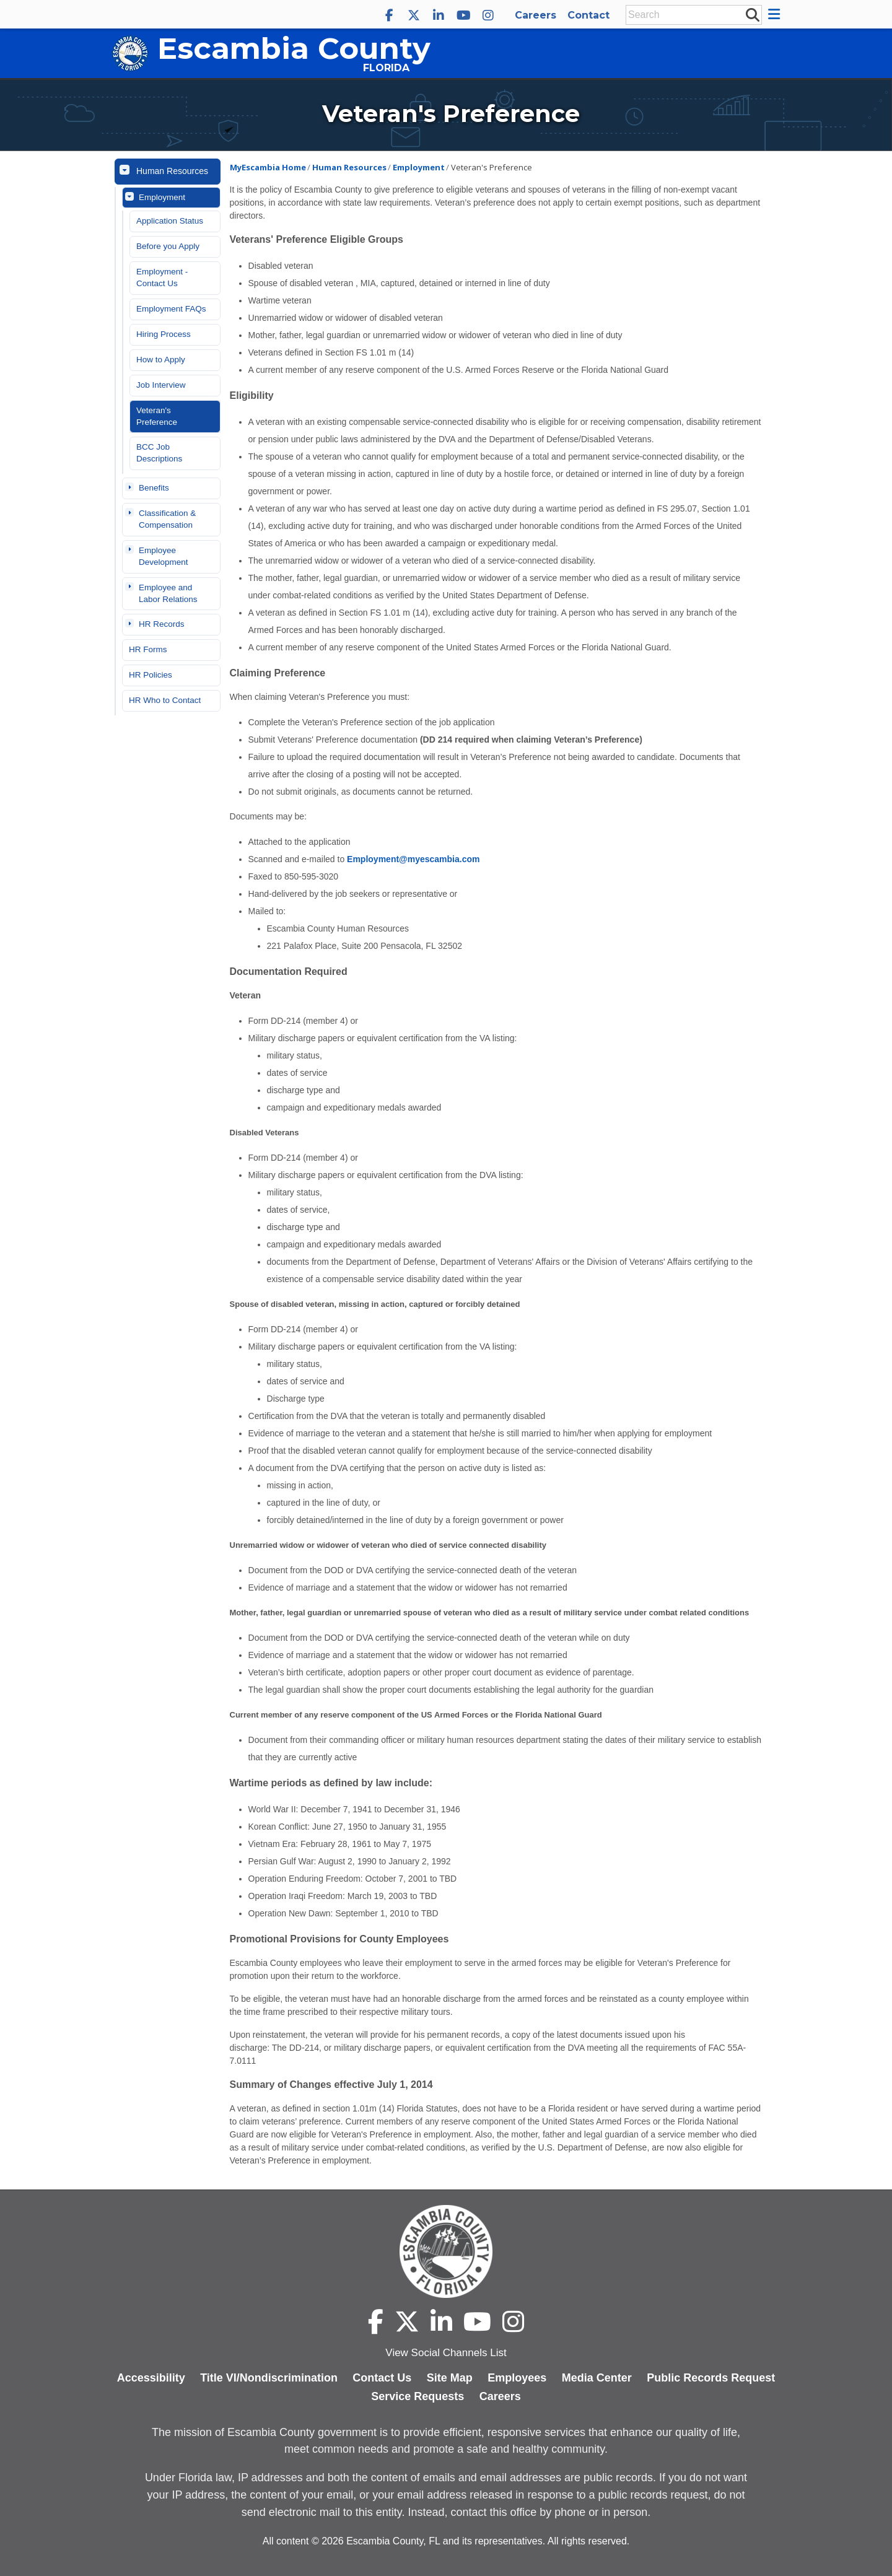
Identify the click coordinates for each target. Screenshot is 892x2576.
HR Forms (148, 649)
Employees (517, 2378)
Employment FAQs (171, 308)
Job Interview (161, 385)
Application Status (169, 220)
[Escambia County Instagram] (488, 15)
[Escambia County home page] (446, 2251)
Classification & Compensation (167, 519)
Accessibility (151, 2378)
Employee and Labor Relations (168, 593)
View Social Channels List (445, 2353)
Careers (535, 15)
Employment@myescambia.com (413, 859)
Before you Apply (167, 246)
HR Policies (150, 674)
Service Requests (417, 2396)
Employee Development (163, 556)
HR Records (162, 624)
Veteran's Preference (156, 416)
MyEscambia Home (268, 167)
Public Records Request (711, 2378)
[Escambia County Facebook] (389, 15)
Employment (162, 197)
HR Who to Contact (165, 700)
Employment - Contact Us (162, 277)
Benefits (154, 487)
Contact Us (381, 2378)
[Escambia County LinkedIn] (438, 15)
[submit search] (752, 14)
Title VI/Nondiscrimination (269, 2378)
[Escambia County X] (413, 15)
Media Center (597, 2378)
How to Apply (160, 359)
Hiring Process (163, 334)
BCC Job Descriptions (159, 452)
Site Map (450, 2378)
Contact (588, 15)
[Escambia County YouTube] (463, 15)
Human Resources (172, 171)
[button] (776, 14)
